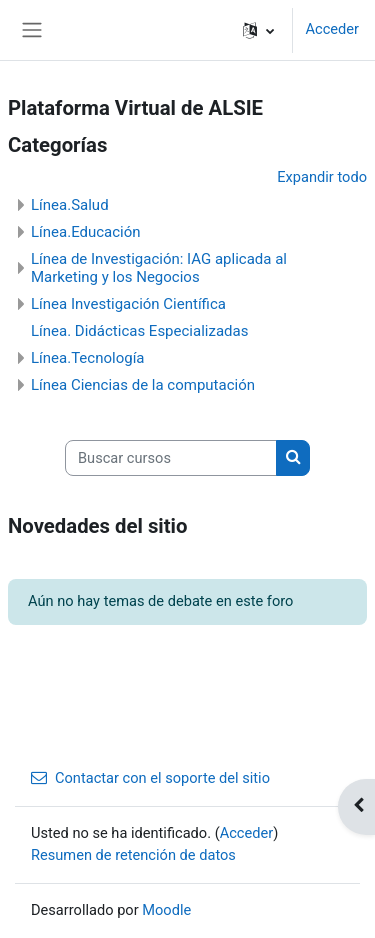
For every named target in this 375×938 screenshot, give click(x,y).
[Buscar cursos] (171, 458)
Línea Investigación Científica (128, 304)
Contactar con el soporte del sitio (150, 778)
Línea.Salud (70, 205)
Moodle (166, 910)
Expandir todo (322, 177)
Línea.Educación (86, 232)
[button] (258, 30)
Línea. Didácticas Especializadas (139, 331)
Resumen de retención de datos (133, 855)
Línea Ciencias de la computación (143, 385)
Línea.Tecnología (88, 358)
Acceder (332, 29)
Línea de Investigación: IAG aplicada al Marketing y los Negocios (159, 268)
